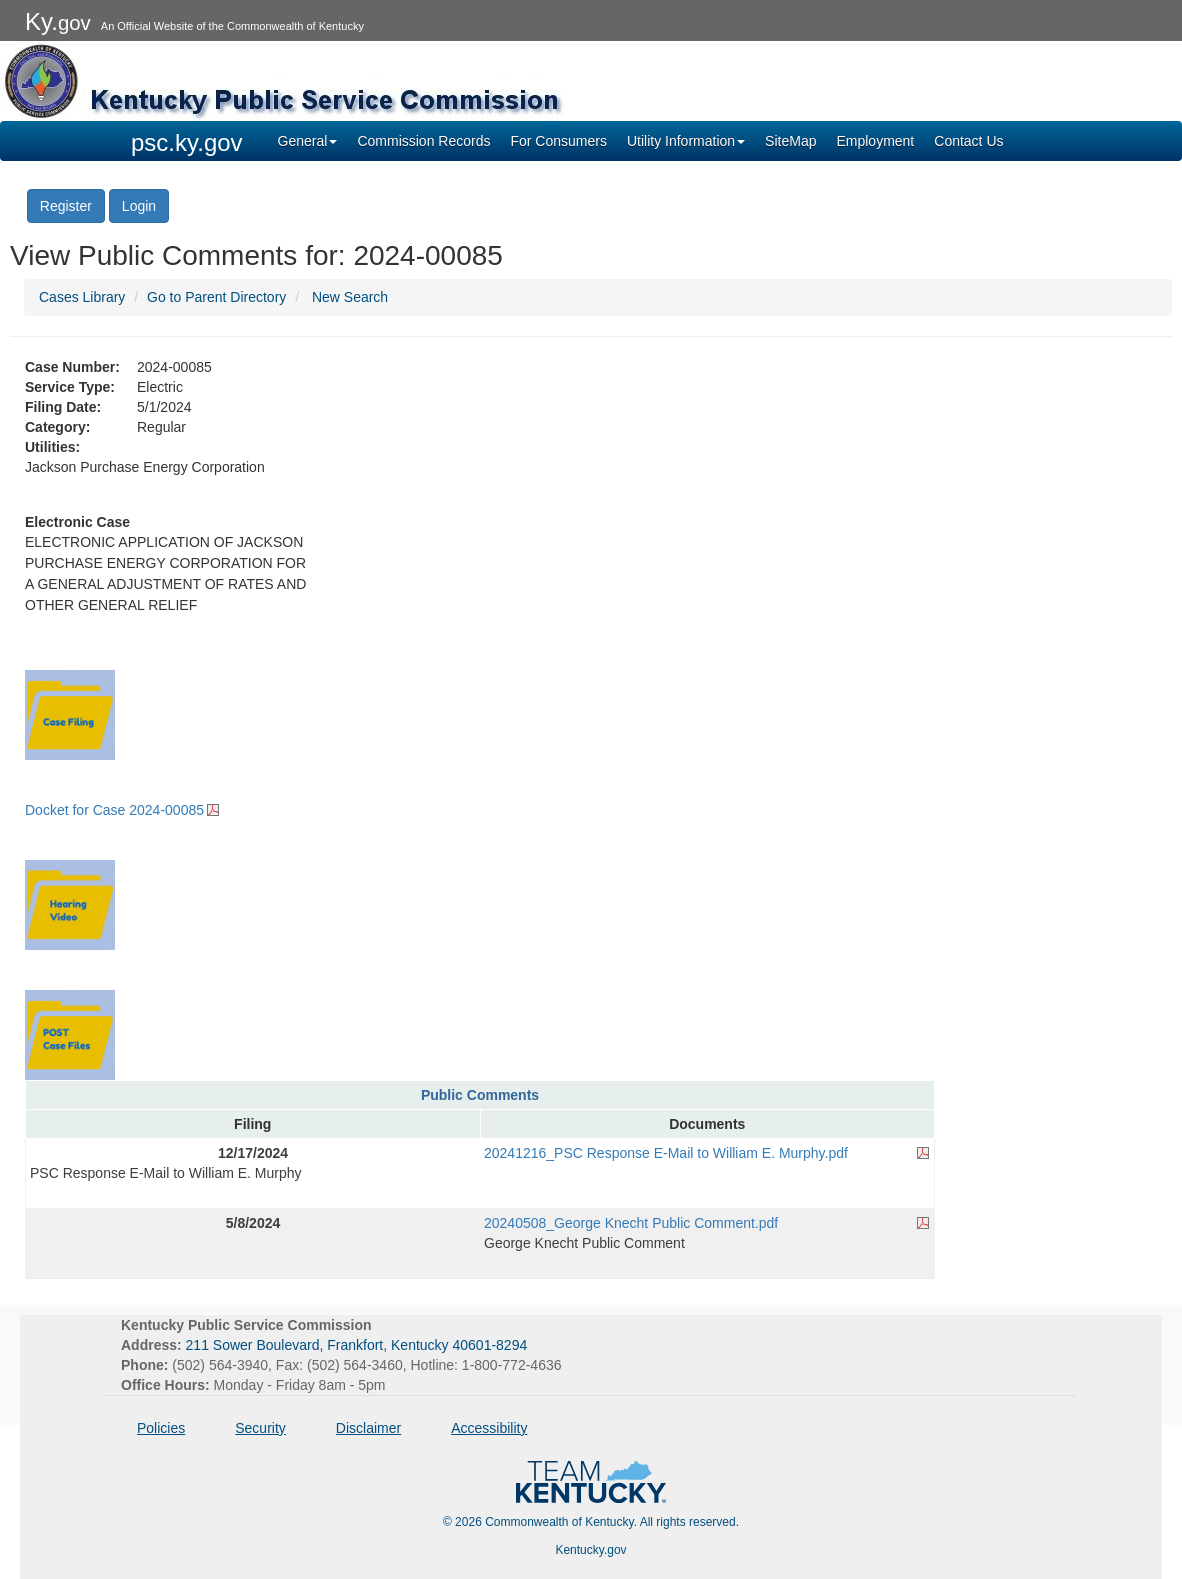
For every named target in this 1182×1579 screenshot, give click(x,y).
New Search (350, 297)
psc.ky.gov (187, 142)
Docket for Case (114, 810)
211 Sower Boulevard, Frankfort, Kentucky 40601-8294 (357, 1345)
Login (139, 206)
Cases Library (82, 297)
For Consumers (558, 141)
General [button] (308, 141)
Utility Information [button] (686, 141)
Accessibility (489, 1428)
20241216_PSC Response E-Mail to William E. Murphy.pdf (666, 1153)
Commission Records (423, 141)
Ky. (58, 21)
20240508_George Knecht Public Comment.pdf (631, 1223)
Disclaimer (368, 1428)
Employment (875, 141)
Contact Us (968, 141)
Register (66, 206)
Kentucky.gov (590, 1550)
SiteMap (790, 141)
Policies (161, 1428)
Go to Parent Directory (216, 297)
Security (260, 1428)
